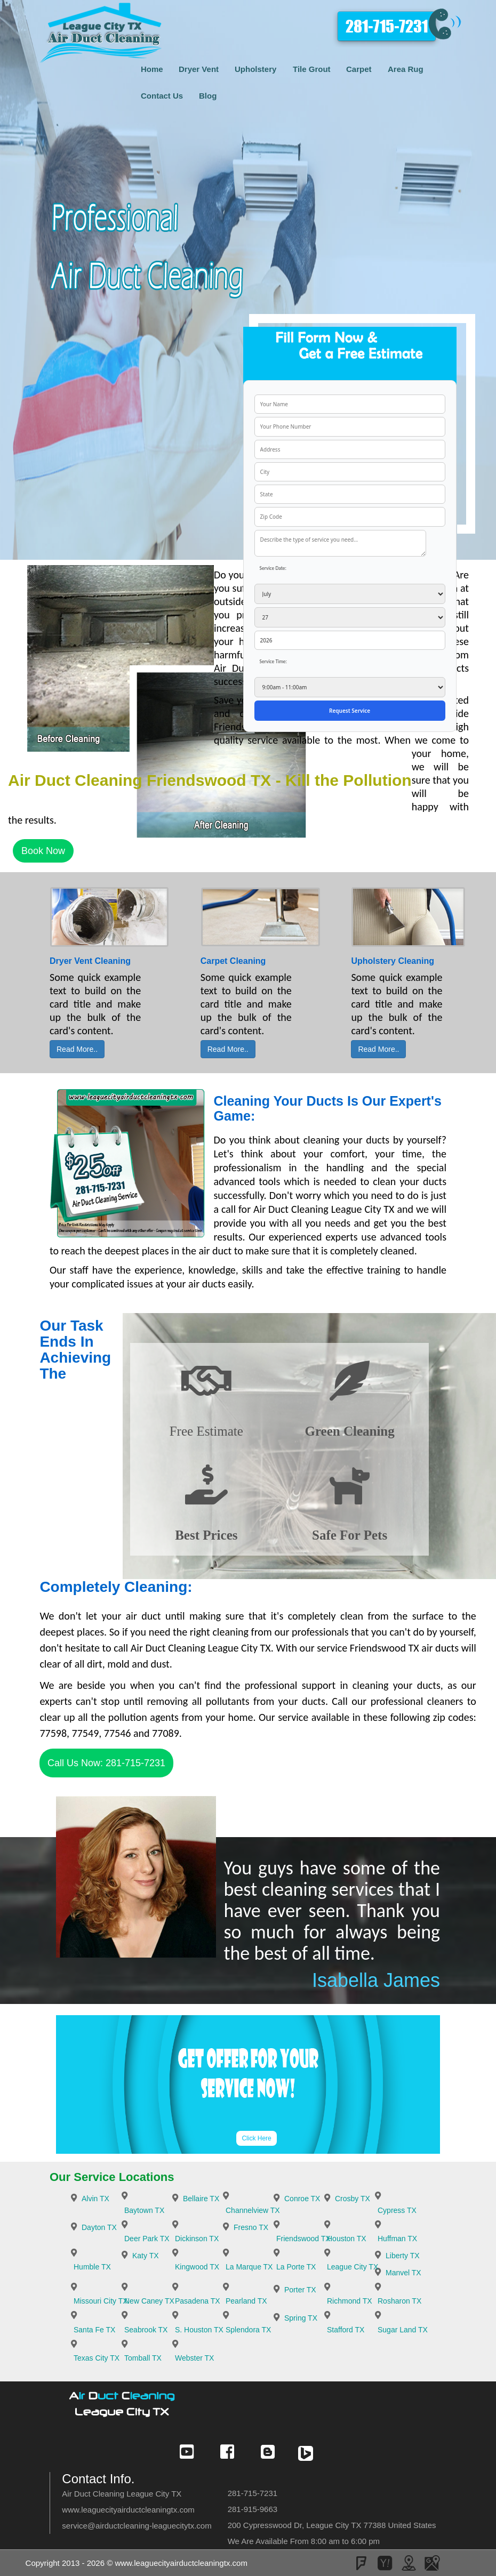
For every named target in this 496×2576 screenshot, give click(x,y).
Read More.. (77, 1049)
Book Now (43, 851)
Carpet (359, 69)
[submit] (349, 711)
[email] (136, 2525)
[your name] (349, 404)
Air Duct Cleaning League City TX (121, 2493)
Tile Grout (312, 69)
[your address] (349, 449)
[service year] (349, 640)
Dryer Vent (199, 69)
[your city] (349, 471)
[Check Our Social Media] (186, 2456)
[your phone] (349, 426)
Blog (208, 95)
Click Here (256, 2138)
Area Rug (405, 69)
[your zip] (349, 516)
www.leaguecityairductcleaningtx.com (128, 2509)
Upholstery (255, 69)
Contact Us (162, 95)
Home (152, 69)
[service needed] (340, 543)
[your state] (349, 494)
